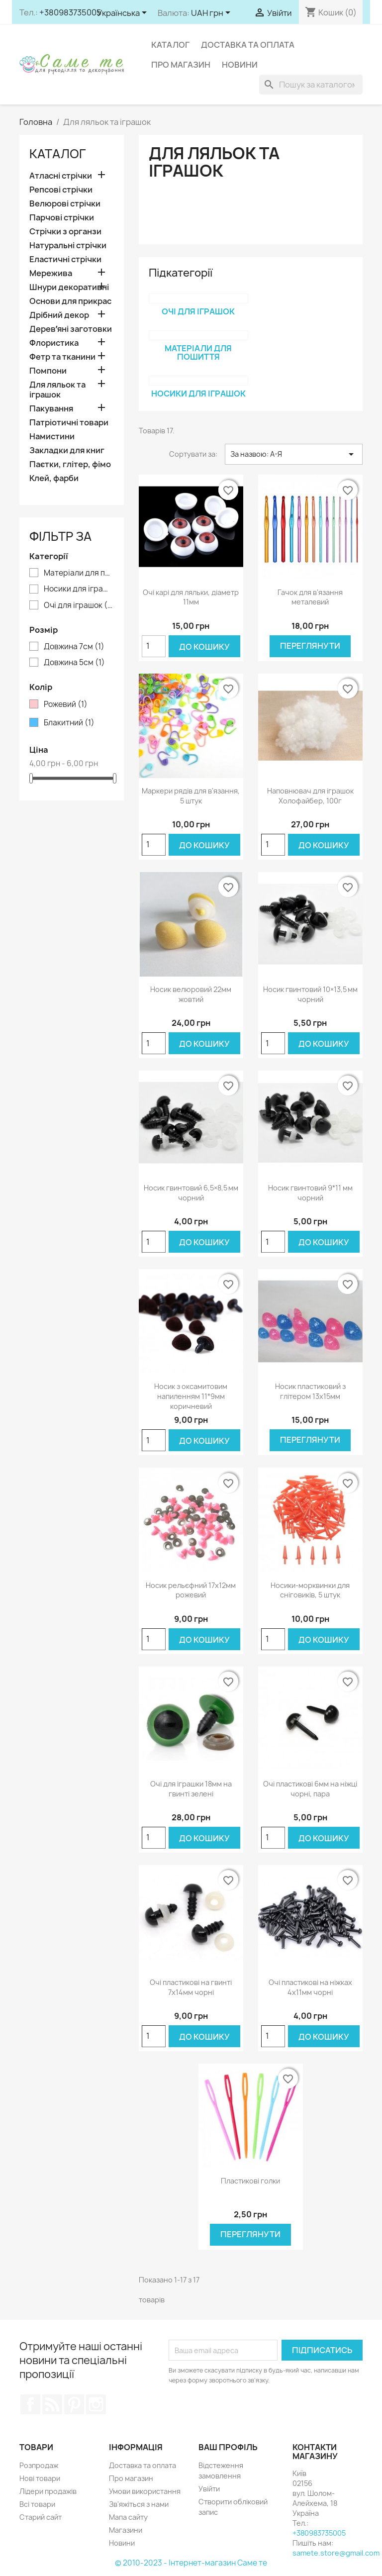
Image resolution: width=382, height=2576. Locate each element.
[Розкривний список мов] (123, 13)
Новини (240, 64)
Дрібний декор (59, 315)
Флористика (54, 343)
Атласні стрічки (60, 176)
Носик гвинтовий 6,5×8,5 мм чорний (191, 1192)
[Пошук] (311, 85)
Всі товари (37, 2504)
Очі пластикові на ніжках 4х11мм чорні (310, 1987)
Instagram (96, 2404)
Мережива (50, 273)
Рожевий (66, 704)
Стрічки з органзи (65, 231)
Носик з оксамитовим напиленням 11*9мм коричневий (190, 1396)
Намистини (52, 436)
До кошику (204, 646)
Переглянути (310, 645)
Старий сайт (40, 2517)
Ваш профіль (228, 2447)
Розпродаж (38, 2465)
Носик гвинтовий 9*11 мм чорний (310, 1192)
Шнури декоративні (69, 287)
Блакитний (69, 723)
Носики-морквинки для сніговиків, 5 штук (310, 1590)
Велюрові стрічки (64, 203)
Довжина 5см (74, 663)
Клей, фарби (54, 478)
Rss (52, 2404)
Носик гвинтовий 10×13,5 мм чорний (310, 994)
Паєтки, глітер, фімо (70, 464)
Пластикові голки (250, 2180)
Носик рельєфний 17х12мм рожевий (191, 1590)
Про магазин (180, 64)
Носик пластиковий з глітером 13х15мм (310, 1391)
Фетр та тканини (62, 357)
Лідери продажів (48, 2491)
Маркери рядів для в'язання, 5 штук (191, 795)
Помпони (48, 371)
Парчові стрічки (61, 217)
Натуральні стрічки (67, 245)
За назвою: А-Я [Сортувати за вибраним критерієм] (293, 454)
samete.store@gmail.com (336, 2553)
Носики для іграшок (78, 589)
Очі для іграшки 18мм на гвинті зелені (191, 1788)
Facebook (30, 2404)
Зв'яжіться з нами (139, 2504)
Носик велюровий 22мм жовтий (190, 994)
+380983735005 (70, 12)
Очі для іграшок (78, 605)
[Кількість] (154, 646)
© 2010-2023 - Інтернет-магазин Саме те (191, 2563)
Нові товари (39, 2478)
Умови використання (145, 2491)
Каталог (170, 44)
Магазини (125, 2530)
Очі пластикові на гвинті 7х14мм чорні (191, 1987)
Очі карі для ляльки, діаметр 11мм (191, 597)
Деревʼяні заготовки (70, 329)
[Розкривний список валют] (212, 13)
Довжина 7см (74, 647)
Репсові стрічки (61, 190)
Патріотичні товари (68, 422)
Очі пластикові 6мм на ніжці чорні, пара (310, 1788)
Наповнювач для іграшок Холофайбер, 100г (310, 795)
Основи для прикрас (70, 301)
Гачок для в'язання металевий (310, 597)
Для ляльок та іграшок (57, 390)
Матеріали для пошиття (78, 573)
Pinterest (74, 2404)
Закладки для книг (66, 450)
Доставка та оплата (247, 44)
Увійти (209, 2488)
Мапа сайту (128, 2517)
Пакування (51, 408)
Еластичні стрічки (65, 259)
